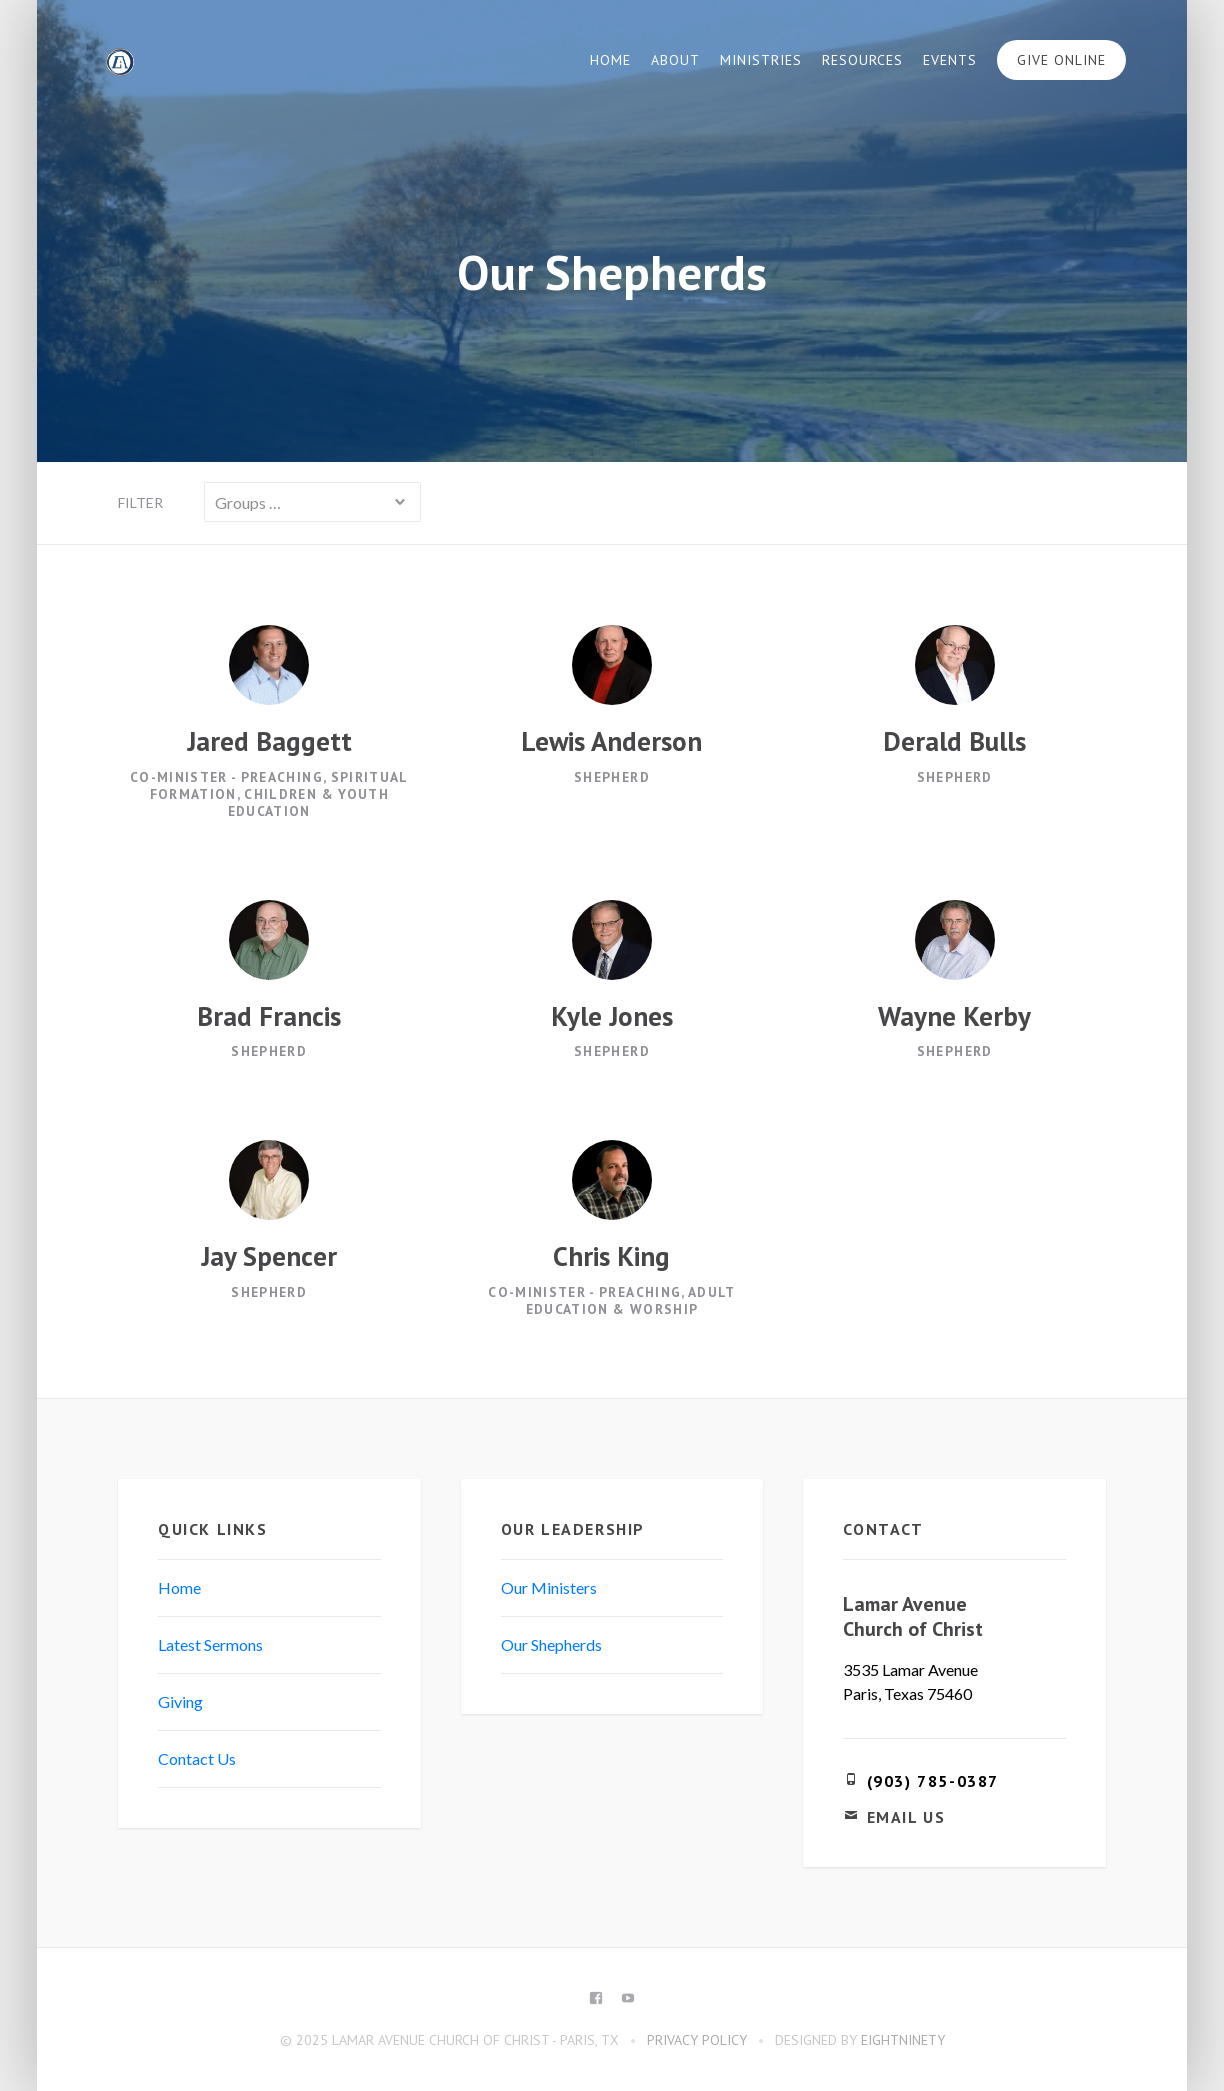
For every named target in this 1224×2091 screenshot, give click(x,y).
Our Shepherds (551, 1644)
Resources (862, 60)
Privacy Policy (697, 2040)
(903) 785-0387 (933, 1781)
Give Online (1061, 60)
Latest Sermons (210, 1644)
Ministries (761, 60)
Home (610, 60)
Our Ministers (549, 1587)
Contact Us (197, 1758)
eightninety (903, 2040)
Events (950, 60)
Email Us (906, 1817)
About (675, 60)
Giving (180, 1701)
